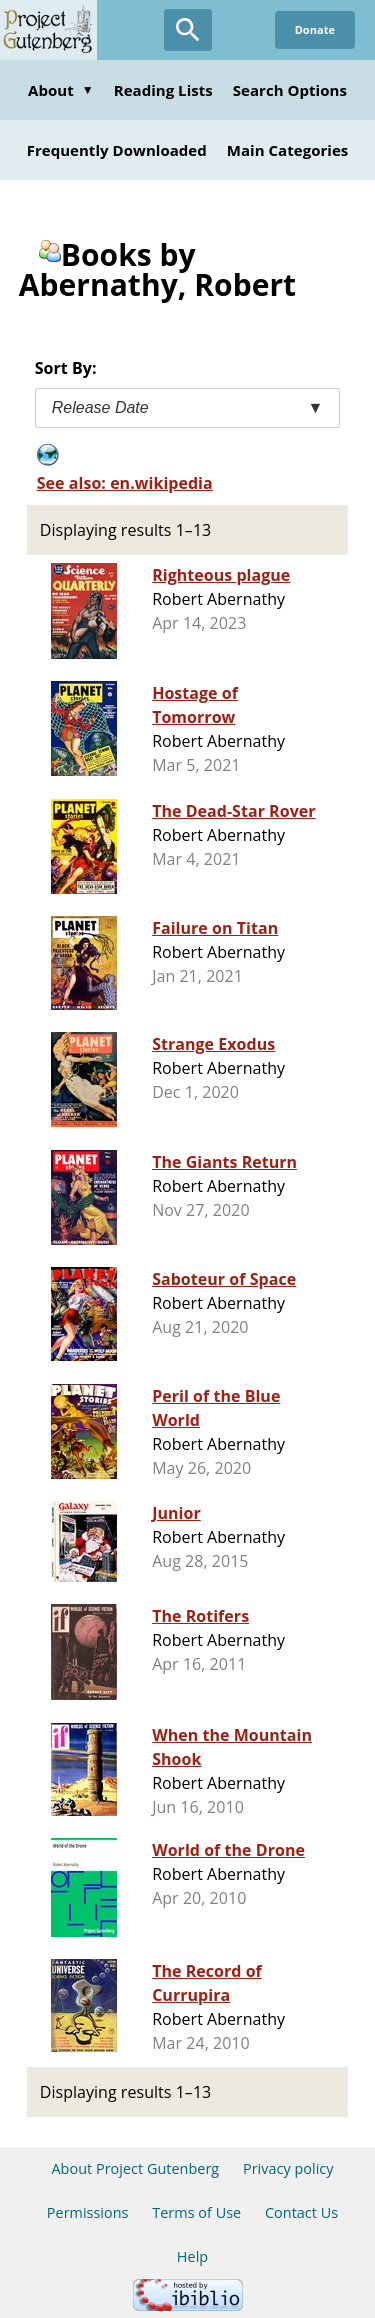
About (61, 90)
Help (192, 2256)
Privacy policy (288, 2168)
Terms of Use (196, 2212)
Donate (315, 29)
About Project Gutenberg (135, 2168)
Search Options (290, 90)
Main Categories (288, 150)
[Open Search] (188, 30)
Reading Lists (163, 90)
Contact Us (301, 2212)
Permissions (88, 2212)
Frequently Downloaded (117, 150)
